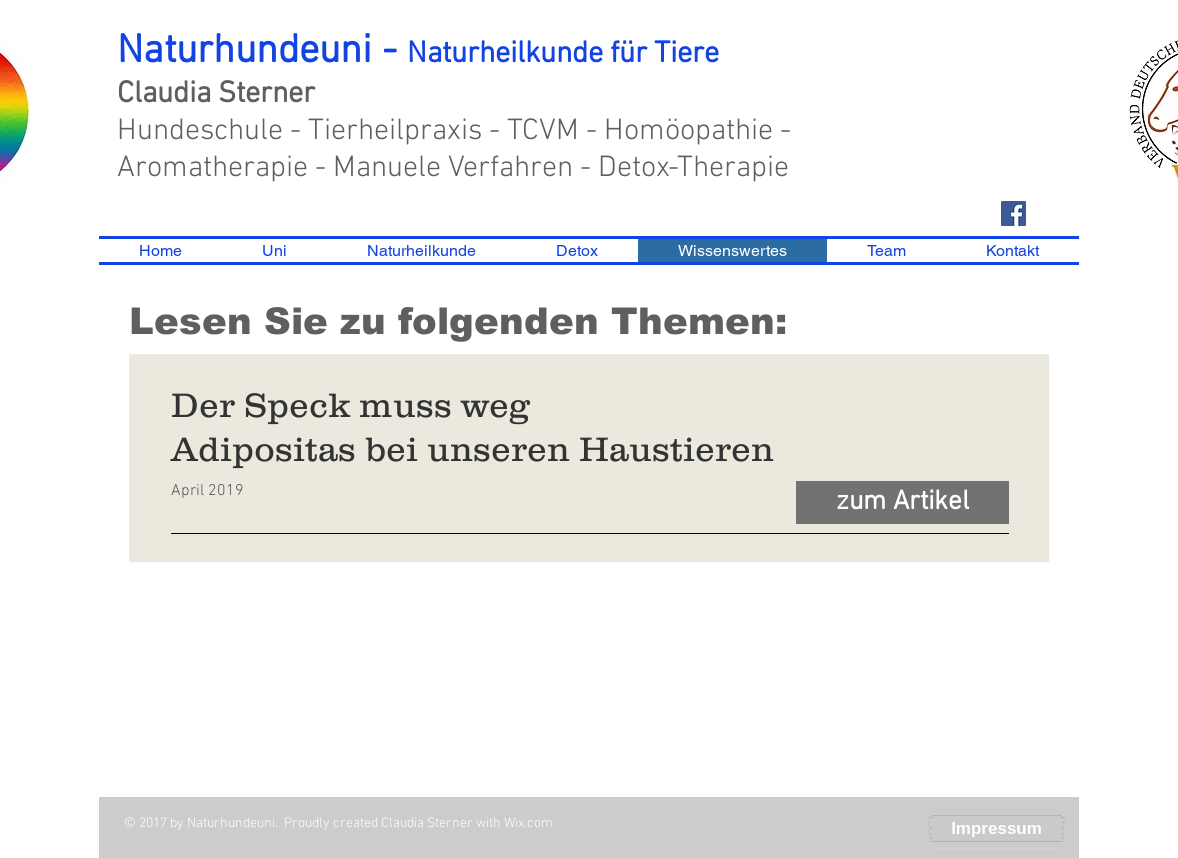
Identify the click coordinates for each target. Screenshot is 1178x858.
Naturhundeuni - (418, 52)
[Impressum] (996, 828)
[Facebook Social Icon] (1013, 213)
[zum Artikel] (902, 502)
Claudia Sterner (216, 94)
